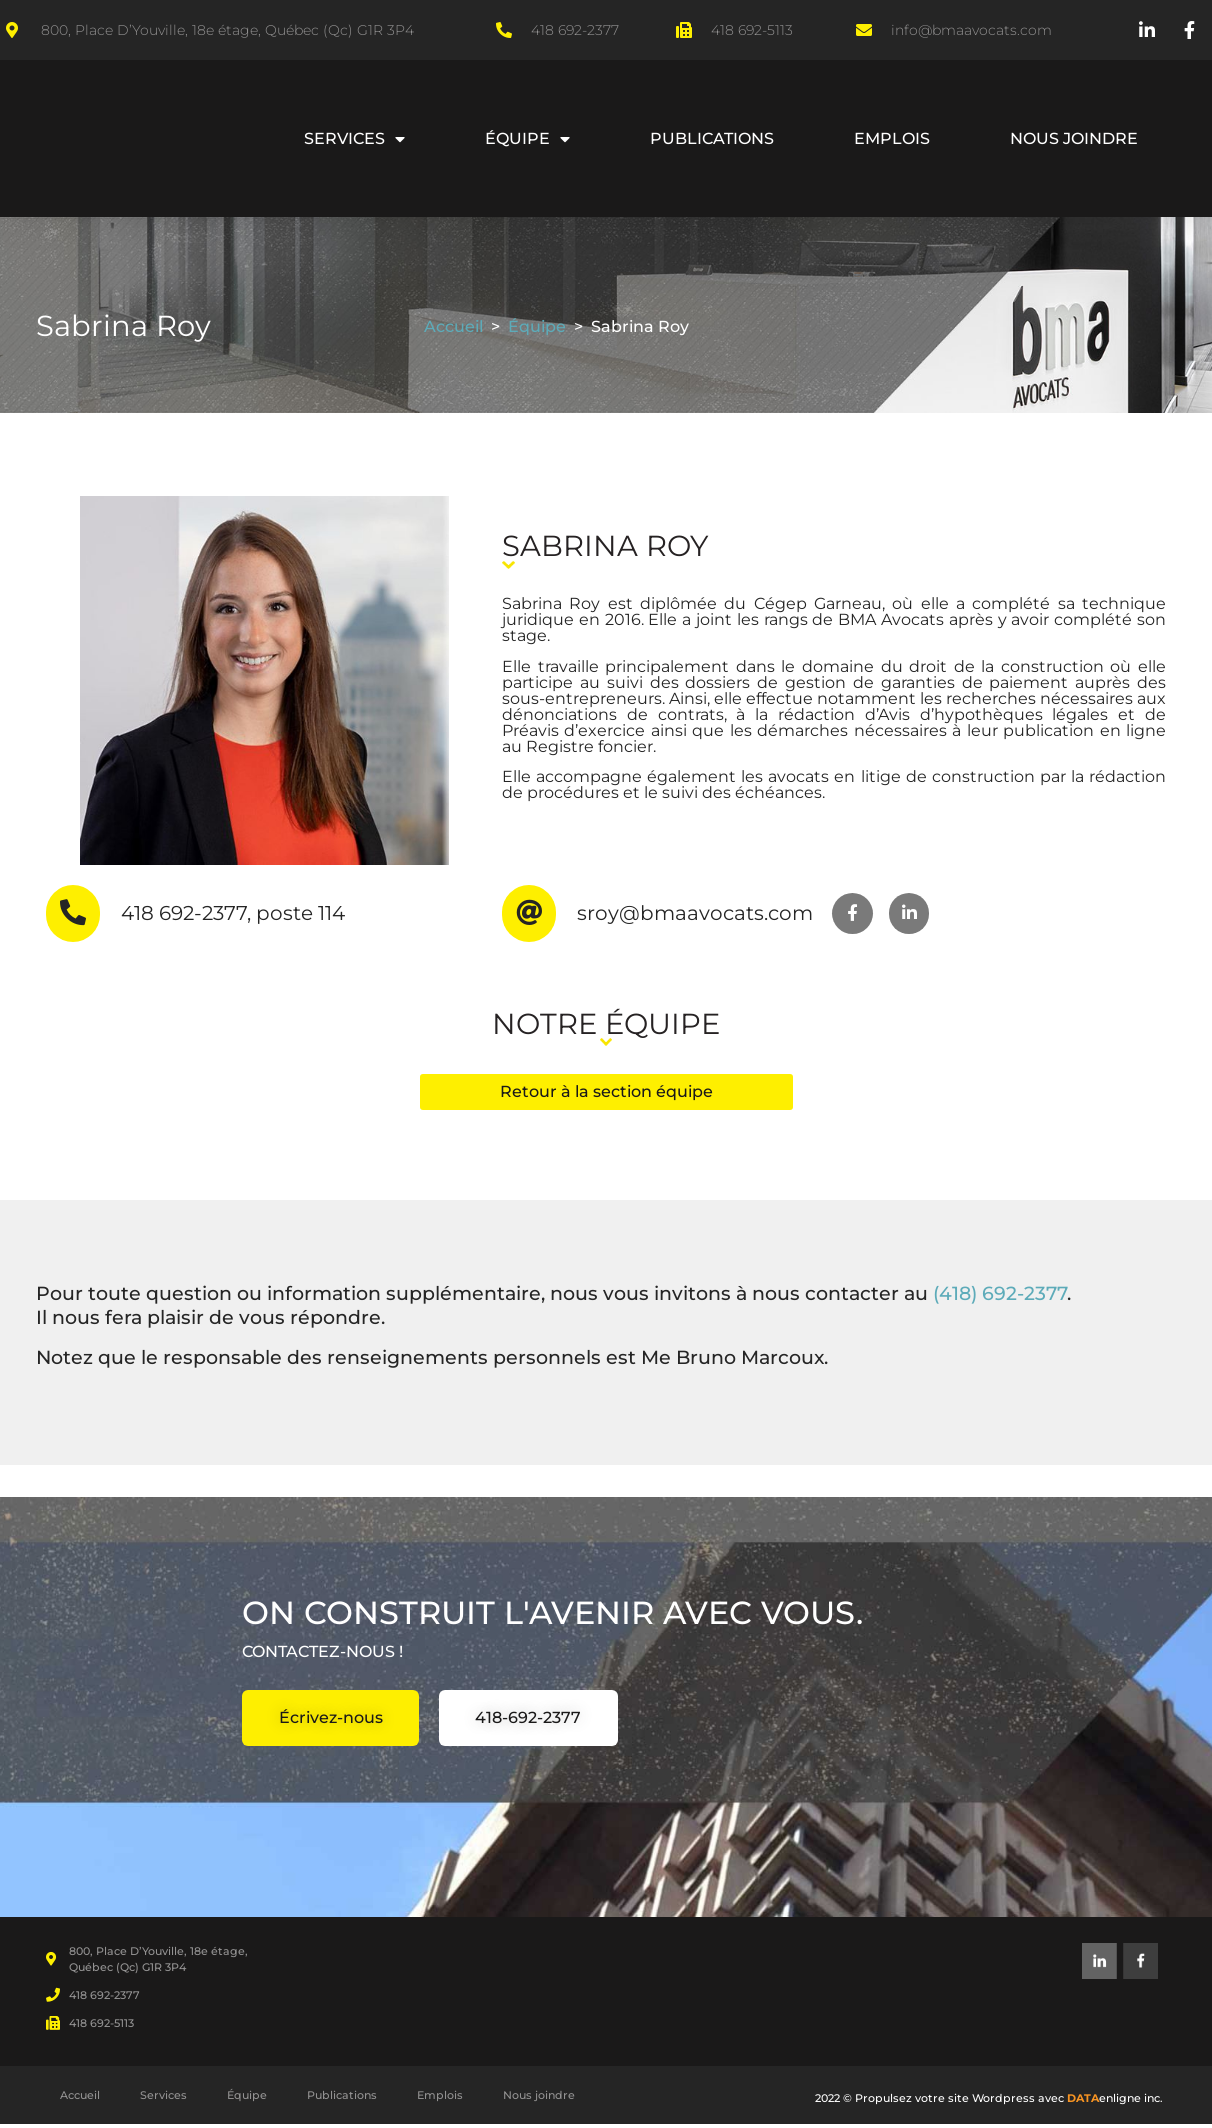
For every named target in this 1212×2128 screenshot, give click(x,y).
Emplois (892, 138)
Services (354, 139)
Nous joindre (1074, 138)
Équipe (527, 139)
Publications (712, 138)
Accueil (453, 326)
